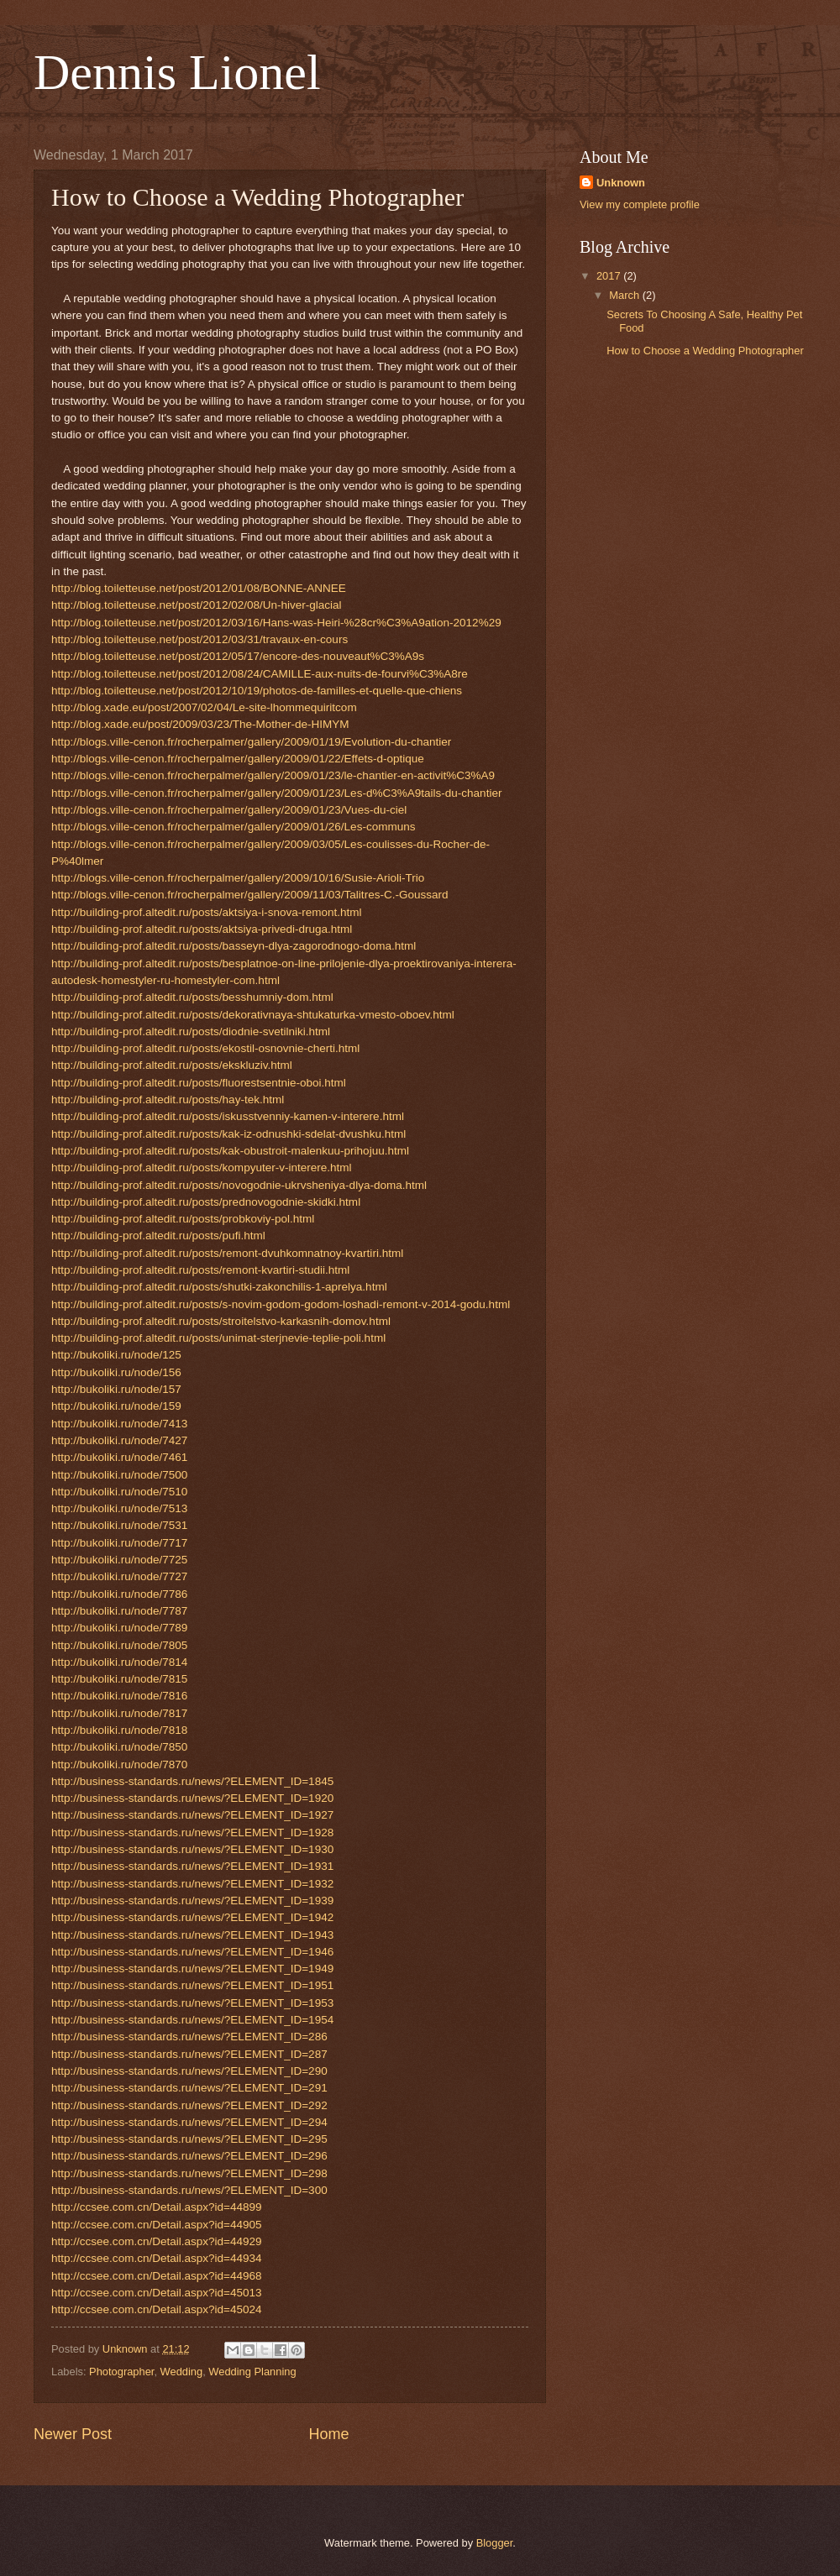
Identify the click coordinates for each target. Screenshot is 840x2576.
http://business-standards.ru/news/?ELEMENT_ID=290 (189, 2071)
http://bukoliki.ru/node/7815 (119, 1679)
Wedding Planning (252, 2371)
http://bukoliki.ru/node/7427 (119, 1440)
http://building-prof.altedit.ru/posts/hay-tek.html (167, 1099)
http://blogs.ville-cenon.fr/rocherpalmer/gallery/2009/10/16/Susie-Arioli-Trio (237, 878)
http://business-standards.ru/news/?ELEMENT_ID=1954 (192, 2019)
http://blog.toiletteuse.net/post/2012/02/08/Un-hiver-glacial (196, 605)
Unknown (620, 182)
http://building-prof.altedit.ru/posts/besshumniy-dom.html (192, 997)
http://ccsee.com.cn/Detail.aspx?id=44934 (156, 2258)
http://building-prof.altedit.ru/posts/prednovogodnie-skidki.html (205, 1202)
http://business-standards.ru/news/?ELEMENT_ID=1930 (192, 1849)
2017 (609, 276)
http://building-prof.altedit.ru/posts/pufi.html (158, 1235)
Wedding (181, 2371)
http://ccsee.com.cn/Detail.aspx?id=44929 (156, 2241)
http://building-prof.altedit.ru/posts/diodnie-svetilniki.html (190, 1031)
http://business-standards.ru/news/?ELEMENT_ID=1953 (192, 2003)
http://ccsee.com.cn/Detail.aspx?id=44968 (156, 2276)
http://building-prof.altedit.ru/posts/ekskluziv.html (171, 1065)
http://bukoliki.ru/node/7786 (119, 1594)
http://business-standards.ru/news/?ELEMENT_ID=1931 (192, 1866)
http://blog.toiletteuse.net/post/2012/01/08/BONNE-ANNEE (198, 588)
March (625, 295)
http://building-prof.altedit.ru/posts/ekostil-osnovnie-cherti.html (205, 1048)
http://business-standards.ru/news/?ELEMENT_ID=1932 (192, 1883)
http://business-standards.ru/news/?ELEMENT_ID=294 (189, 2122)
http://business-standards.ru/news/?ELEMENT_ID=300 (189, 2190)
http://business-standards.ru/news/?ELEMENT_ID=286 (189, 2036)
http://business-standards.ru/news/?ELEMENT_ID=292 (189, 2105)
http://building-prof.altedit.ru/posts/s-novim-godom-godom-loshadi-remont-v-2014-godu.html (280, 1304)
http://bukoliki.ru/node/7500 (119, 1475)
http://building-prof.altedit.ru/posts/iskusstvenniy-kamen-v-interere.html (227, 1116)
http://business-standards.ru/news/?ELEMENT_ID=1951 (192, 1985)
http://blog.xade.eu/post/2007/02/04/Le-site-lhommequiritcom (204, 707)
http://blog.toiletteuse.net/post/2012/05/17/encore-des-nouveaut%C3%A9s (237, 656)
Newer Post (73, 2434)
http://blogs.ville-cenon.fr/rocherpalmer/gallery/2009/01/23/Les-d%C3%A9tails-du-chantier (276, 793)
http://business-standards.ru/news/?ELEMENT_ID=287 (189, 2054)
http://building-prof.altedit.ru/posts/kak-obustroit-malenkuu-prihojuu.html (230, 1150)
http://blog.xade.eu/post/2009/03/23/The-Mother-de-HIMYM (200, 724)
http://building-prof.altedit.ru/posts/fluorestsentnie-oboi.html (198, 1082)
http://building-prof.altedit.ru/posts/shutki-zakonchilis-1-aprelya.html (219, 1286)
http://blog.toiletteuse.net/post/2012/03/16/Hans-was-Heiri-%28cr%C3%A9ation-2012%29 (276, 622)
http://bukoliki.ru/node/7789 (119, 1627)
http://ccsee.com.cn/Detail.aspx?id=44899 (156, 2207)
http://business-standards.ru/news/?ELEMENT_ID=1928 (192, 1832)
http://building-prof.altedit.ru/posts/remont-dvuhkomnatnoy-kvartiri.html (227, 1253)
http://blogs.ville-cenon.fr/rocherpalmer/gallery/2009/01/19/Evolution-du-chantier (251, 742)
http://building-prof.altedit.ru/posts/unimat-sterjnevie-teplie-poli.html (218, 1338)
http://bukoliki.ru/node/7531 (119, 1525)
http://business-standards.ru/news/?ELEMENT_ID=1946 (192, 1951)
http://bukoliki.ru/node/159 (116, 1406)
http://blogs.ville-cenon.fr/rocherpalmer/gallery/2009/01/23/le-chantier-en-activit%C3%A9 (273, 775)
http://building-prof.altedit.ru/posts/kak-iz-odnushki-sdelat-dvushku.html (228, 1134)
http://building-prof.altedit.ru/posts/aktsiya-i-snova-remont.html (206, 912)
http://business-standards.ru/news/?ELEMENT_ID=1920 (192, 1798)
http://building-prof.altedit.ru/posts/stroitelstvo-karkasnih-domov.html (221, 1321)
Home (329, 2434)
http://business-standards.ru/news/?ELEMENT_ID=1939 (192, 1900)
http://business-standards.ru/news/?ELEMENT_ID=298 (189, 2173)
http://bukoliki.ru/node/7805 (119, 1645)
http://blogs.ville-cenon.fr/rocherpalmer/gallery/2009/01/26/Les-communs (233, 826)
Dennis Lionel (177, 72)
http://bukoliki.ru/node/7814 (119, 1662)
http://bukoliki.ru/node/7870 (119, 1764)
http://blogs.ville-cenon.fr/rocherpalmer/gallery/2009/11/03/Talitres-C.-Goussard (250, 894)
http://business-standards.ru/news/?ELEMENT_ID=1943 (192, 1935)
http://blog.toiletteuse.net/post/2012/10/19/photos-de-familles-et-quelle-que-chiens (256, 690)
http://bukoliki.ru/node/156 (116, 1372)
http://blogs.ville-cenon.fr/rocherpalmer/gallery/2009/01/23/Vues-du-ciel (229, 810)
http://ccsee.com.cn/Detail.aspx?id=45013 (156, 2292)
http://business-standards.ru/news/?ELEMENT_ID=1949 (192, 1968)
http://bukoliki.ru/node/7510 (119, 1491)
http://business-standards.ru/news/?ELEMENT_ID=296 (189, 2155)
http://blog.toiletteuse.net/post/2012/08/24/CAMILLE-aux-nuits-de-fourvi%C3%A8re (259, 674)
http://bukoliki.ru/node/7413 (119, 1423)
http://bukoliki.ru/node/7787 (119, 1611)
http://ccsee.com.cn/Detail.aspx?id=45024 (156, 2309)
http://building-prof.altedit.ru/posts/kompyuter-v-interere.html (201, 1167)
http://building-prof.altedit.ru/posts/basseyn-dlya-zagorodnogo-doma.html (233, 946)
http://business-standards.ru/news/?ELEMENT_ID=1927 (192, 1815)
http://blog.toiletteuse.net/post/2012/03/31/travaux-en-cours (199, 639)
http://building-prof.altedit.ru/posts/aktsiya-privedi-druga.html (201, 929)
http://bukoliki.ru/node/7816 (119, 1695)
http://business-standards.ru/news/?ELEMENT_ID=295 (189, 2139)
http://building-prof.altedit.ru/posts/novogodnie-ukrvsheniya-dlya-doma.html (239, 1185)
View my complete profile (640, 204)
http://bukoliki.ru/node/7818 (119, 1730)
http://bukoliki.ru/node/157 (116, 1389)
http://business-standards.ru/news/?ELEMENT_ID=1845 (192, 1781)
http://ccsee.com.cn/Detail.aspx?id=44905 (156, 2224)
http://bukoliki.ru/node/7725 (119, 1559)
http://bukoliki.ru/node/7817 (119, 1713)
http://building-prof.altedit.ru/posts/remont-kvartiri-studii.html (200, 1270)
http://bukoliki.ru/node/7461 (119, 1457)
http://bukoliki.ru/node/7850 (119, 1747)
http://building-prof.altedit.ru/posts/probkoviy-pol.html (182, 1218)
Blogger (494, 2543)
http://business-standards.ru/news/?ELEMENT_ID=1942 (192, 1917)
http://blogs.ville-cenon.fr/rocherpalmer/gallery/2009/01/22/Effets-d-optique (237, 758)
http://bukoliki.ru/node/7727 (119, 1576)
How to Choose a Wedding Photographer (705, 350)
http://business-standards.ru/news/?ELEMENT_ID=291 (189, 2087)
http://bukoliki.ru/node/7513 (119, 1508)
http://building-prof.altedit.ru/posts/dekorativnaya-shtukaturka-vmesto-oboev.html (252, 1014)
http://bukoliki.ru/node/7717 (119, 1543)
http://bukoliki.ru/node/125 (116, 1354)
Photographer (121, 2371)
